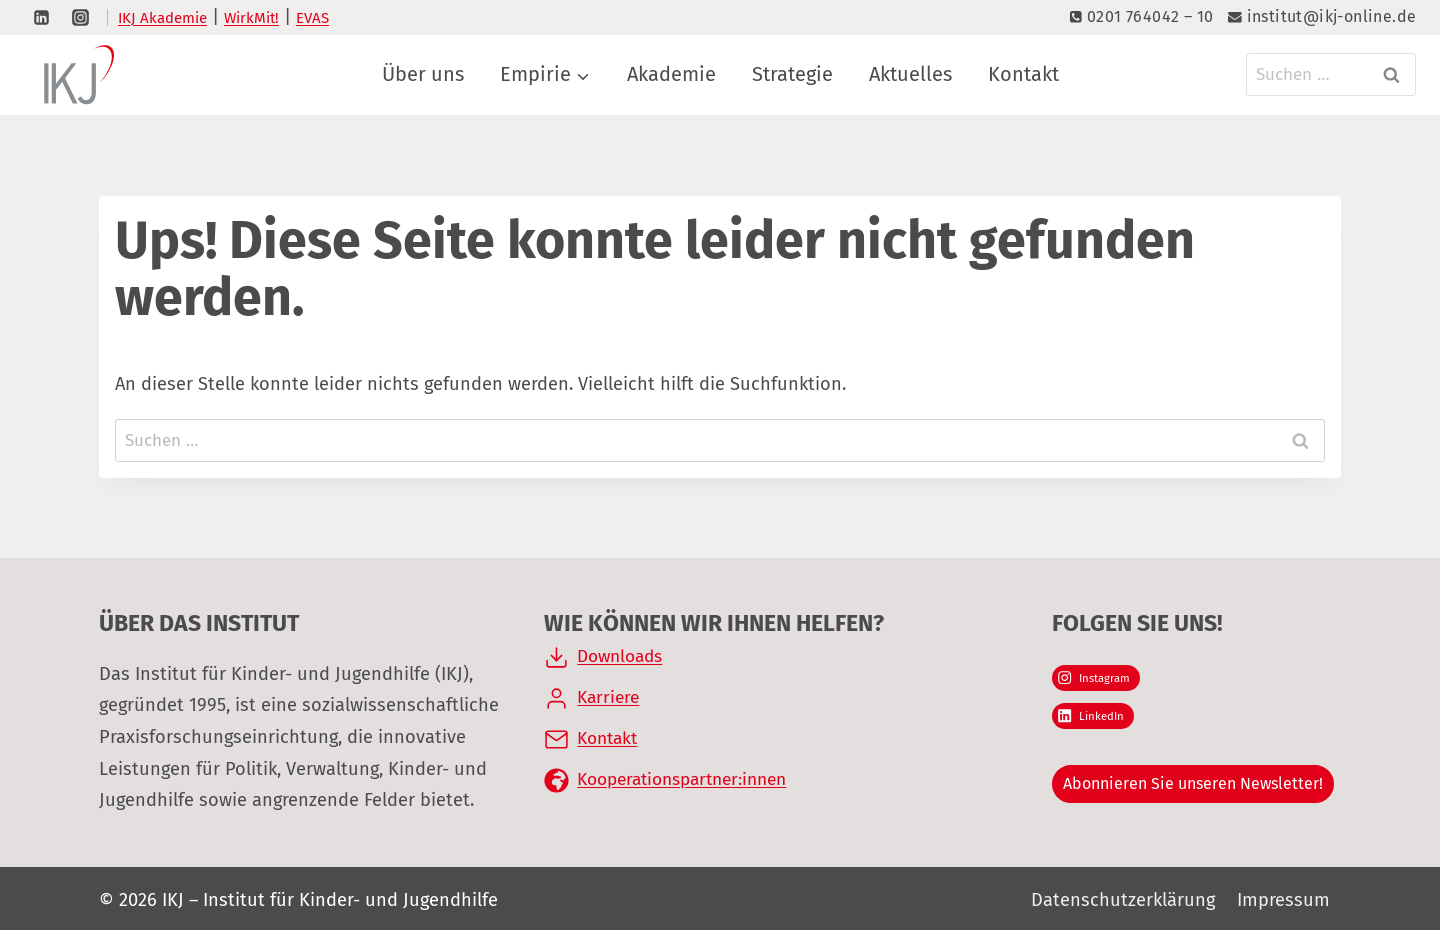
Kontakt (1023, 74)
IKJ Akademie (162, 18)
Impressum (1283, 900)
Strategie (792, 74)
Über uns (423, 74)
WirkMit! (251, 18)
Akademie (671, 74)
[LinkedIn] (41, 17)
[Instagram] (80, 17)
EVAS (312, 18)
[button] (44, 886)
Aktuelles (910, 74)
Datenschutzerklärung (1123, 900)
